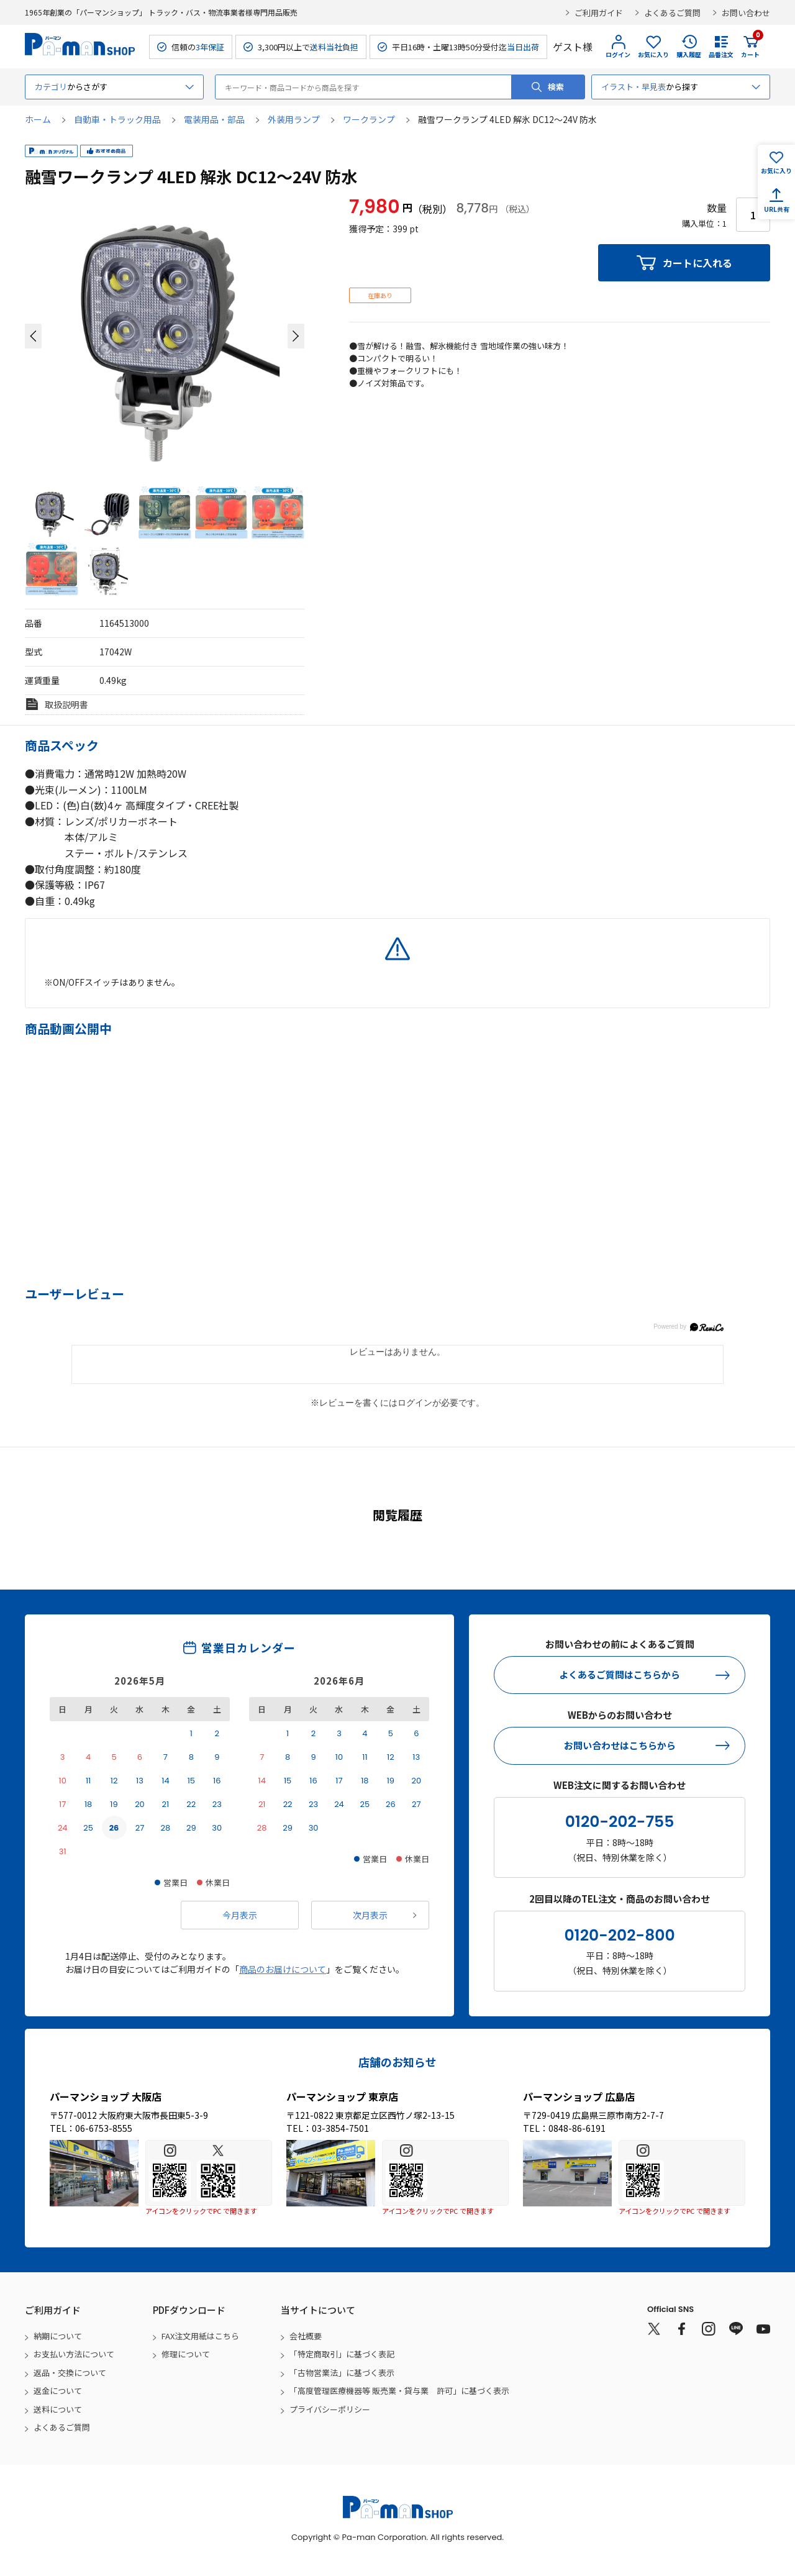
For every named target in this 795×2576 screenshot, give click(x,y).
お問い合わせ (746, 13)
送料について (58, 2409)
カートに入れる (697, 262)
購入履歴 (688, 54)
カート (750, 46)
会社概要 (305, 2336)
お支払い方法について (74, 2354)
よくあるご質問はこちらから (619, 1674)
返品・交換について (70, 2372)
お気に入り (653, 54)
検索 (556, 87)
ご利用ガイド (599, 13)
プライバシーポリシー (329, 2409)
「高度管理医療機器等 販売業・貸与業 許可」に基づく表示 (399, 2390)
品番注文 (721, 54)
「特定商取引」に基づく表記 (341, 2354)
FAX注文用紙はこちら (200, 2336)
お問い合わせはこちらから (620, 1745)
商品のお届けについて (282, 1969)
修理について (185, 2354)
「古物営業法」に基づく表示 (341, 2372)
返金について (58, 2390)
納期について (58, 2336)
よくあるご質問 (672, 13)
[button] (33, 336)
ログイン (618, 54)
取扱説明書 (66, 704)
